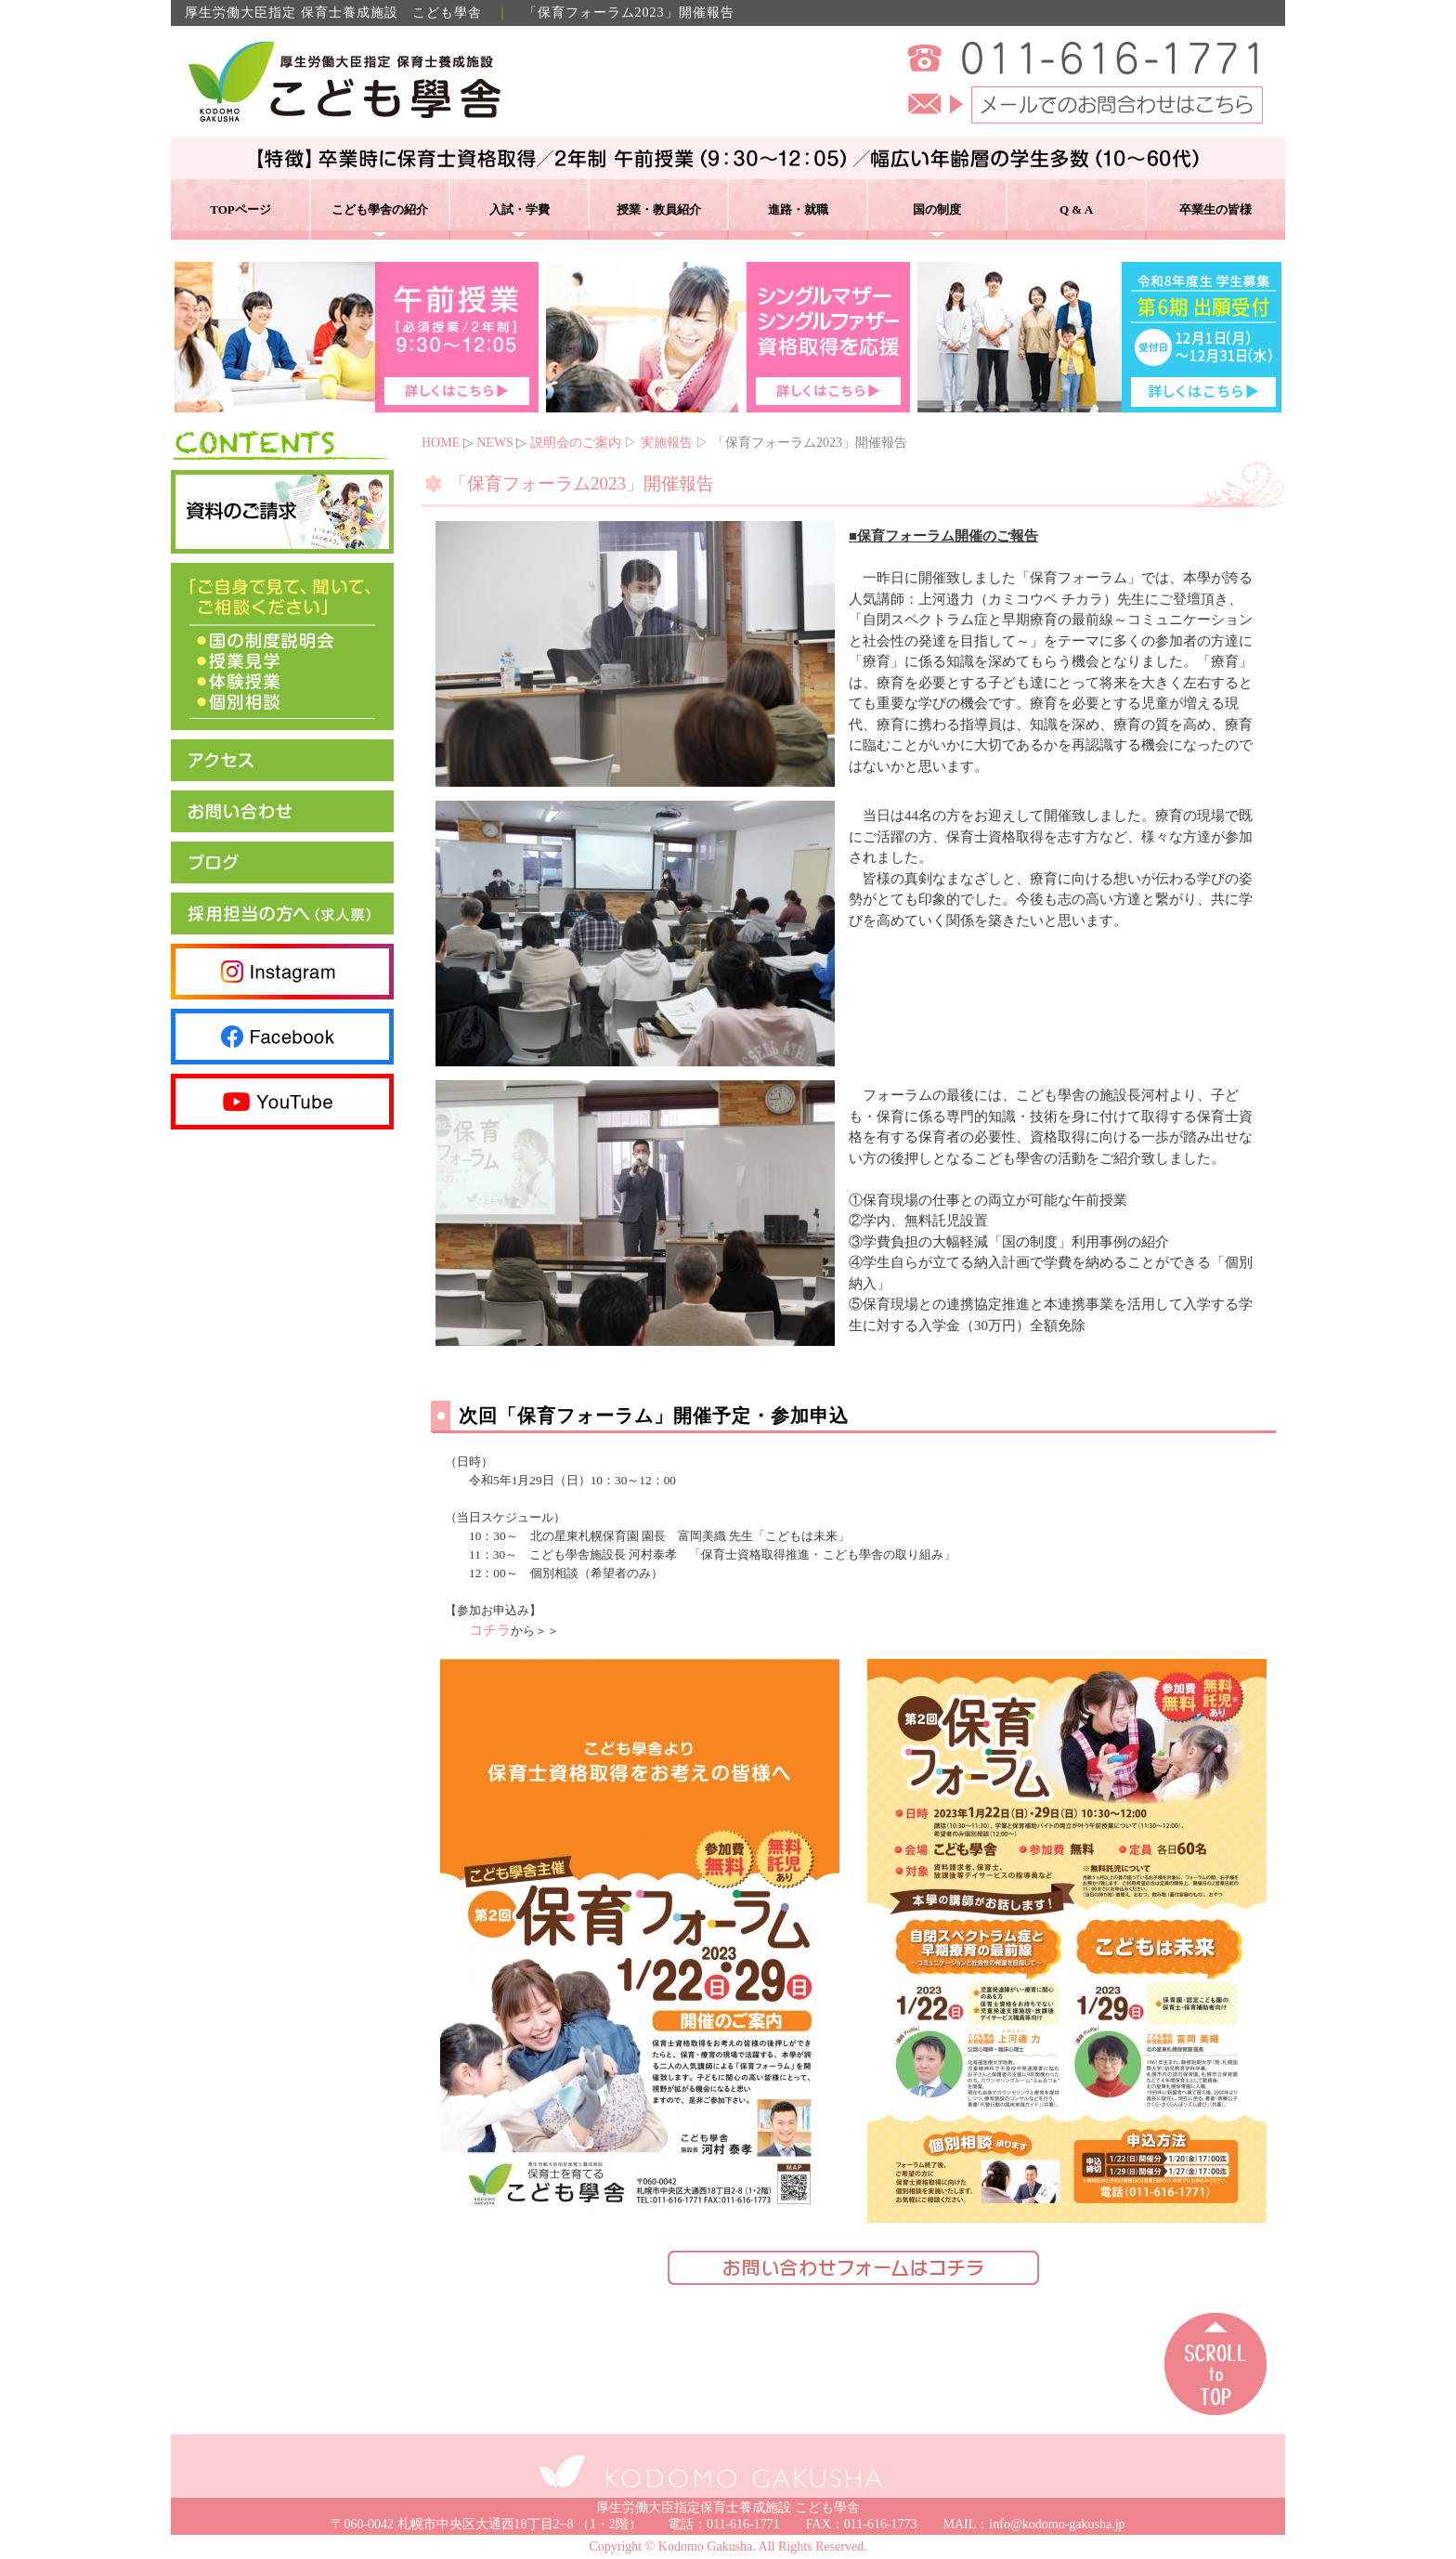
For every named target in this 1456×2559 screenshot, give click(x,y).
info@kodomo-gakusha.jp (1056, 2524)
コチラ (490, 1630)
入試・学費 (519, 209)
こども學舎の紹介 (380, 209)
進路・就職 (798, 209)
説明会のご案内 (575, 443)
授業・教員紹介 (659, 209)
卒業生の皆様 (1215, 209)
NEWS (495, 443)
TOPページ (240, 209)
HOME (441, 443)
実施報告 (667, 443)
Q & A (1076, 209)
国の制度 (937, 209)
